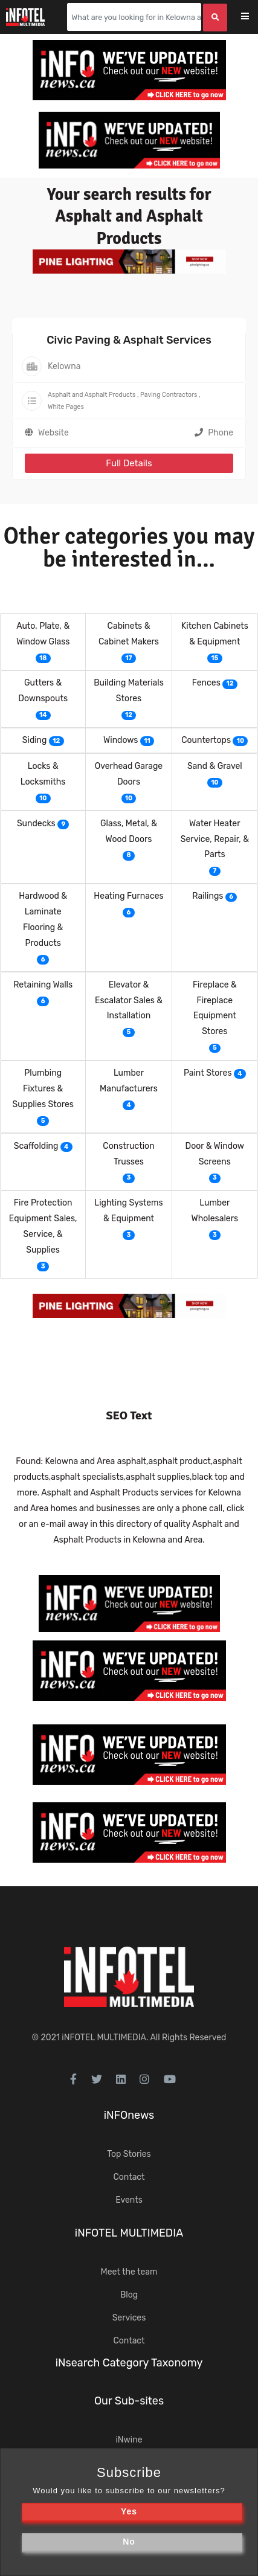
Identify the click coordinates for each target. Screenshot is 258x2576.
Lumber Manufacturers (129, 1081)
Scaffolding (36, 1146)
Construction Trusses (128, 1154)
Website (53, 433)
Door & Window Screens (215, 1154)
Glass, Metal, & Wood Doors (128, 831)
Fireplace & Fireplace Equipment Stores (215, 1008)
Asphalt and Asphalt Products (91, 395)
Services (129, 2318)
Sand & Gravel (214, 766)
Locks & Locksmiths (43, 774)
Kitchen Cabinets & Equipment (214, 634)
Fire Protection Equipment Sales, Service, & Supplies (43, 1226)
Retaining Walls (43, 985)
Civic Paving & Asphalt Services (129, 340)
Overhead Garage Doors (129, 774)
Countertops (206, 740)
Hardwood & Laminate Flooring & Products (43, 919)
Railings (207, 896)
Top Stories (128, 2154)
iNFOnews (129, 2115)
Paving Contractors (168, 395)
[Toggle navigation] (253, 17)
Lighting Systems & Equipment (128, 1211)
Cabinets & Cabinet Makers (128, 634)
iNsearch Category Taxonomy (129, 2362)
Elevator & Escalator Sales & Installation (129, 1000)
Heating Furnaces (128, 896)
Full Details (129, 463)
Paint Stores (208, 1073)
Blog (129, 2295)
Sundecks (36, 823)
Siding (34, 740)
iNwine (128, 2440)
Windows (120, 740)
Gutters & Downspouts (43, 691)
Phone (214, 433)
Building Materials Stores (129, 691)
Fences (206, 683)
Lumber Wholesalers (215, 1211)
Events (129, 2200)
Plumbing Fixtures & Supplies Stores (42, 1089)
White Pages (66, 407)
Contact (128, 2177)
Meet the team (129, 2272)
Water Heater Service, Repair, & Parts (215, 839)
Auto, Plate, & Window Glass (43, 634)
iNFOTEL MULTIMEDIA (104, 2037)
